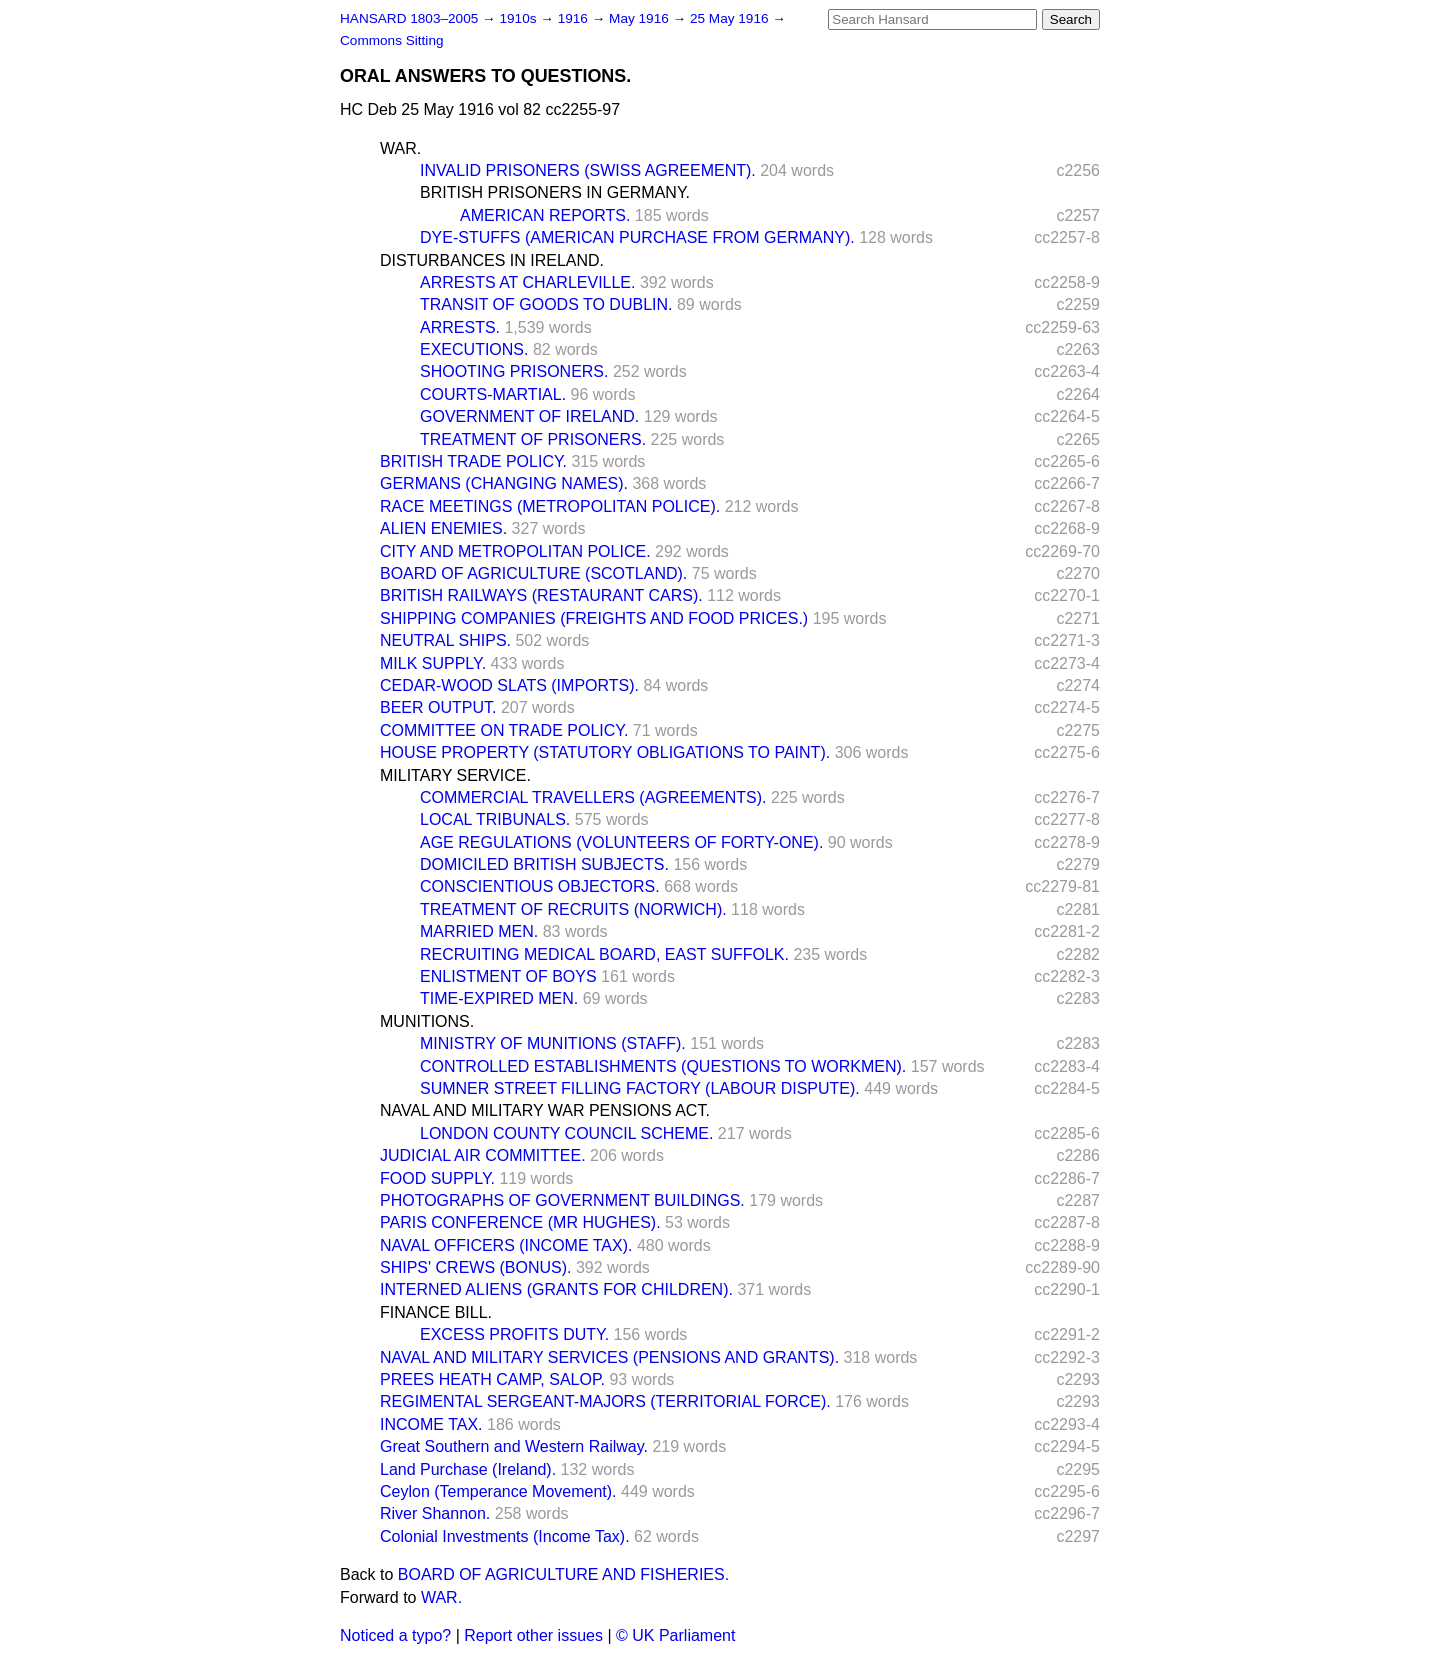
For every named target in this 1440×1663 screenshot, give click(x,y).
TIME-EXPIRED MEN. (499, 998)
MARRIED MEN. (479, 931)
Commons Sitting (392, 40)
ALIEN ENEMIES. (443, 528)
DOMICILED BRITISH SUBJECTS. (544, 864)
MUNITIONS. (427, 1021)
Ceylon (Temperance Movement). (498, 1491)
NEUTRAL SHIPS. (445, 640)
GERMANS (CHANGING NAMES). (504, 483)
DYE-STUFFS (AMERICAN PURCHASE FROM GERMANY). (637, 237)
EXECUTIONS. (474, 349)
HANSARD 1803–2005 (409, 18)
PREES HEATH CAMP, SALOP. (492, 1379)
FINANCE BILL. (436, 1312)
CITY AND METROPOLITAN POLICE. (515, 551)
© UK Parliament (675, 1635)
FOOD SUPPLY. (437, 1178)
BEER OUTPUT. (438, 707)
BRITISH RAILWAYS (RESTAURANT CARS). (541, 595)
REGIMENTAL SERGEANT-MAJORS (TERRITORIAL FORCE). (605, 1401)
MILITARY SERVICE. (455, 775)
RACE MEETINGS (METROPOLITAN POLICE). (550, 506)
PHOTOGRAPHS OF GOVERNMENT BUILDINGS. (562, 1200)
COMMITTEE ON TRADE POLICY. (504, 730)
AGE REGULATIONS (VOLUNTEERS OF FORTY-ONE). (621, 842)
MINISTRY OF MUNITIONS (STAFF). (553, 1043)
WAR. (400, 148)
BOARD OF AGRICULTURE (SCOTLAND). (533, 573)
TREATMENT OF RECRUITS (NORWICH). (573, 909)
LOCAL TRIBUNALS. (495, 819)
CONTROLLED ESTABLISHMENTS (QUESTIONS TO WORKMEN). (663, 1066)
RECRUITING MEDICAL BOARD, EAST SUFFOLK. (604, 954)
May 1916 (640, 18)
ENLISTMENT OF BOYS (508, 976)
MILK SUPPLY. (433, 663)
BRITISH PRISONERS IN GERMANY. (555, 192)
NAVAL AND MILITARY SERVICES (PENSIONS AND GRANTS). (609, 1357)
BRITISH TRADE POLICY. (473, 461)
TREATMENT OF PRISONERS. (533, 439)
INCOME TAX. (431, 1424)
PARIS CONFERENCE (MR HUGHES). (520, 1222)
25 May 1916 (731, 18)
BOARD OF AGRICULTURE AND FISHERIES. (563, 1574)
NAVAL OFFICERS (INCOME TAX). (506, 1245)
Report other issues (533, 1635)
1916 (575, 18)
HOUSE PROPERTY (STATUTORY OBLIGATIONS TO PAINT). (605, 752)
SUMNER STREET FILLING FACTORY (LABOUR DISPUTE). (640, 1088)
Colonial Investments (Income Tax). (505, 1536)
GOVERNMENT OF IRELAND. (529, 416)
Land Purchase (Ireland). (468, 1469)
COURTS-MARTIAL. (493, 394)
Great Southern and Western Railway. (514, 1446)
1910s (519, 18)
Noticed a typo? (395, 1635)
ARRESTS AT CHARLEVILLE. (527, 282)
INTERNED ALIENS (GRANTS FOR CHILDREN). (556, 1289)
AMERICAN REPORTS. (545, 215)
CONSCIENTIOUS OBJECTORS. (540, 886)
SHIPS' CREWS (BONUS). (476, 1267)
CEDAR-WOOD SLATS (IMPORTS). (509, 685)
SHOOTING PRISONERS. (514, 371)
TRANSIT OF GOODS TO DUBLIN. (546, 304)
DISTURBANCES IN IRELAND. (492, 260)
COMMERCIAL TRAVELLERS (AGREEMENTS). (593, 797)
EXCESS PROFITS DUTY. (514, 1334)
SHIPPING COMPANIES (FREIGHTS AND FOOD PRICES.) (594, 618)
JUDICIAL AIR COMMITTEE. (483, 1155)
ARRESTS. (460, 327)
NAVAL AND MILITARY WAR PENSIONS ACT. (545, 1110)
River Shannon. (435, 1513)
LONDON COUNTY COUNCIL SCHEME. (566, 1133)
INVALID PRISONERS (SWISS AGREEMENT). (588, 170)
